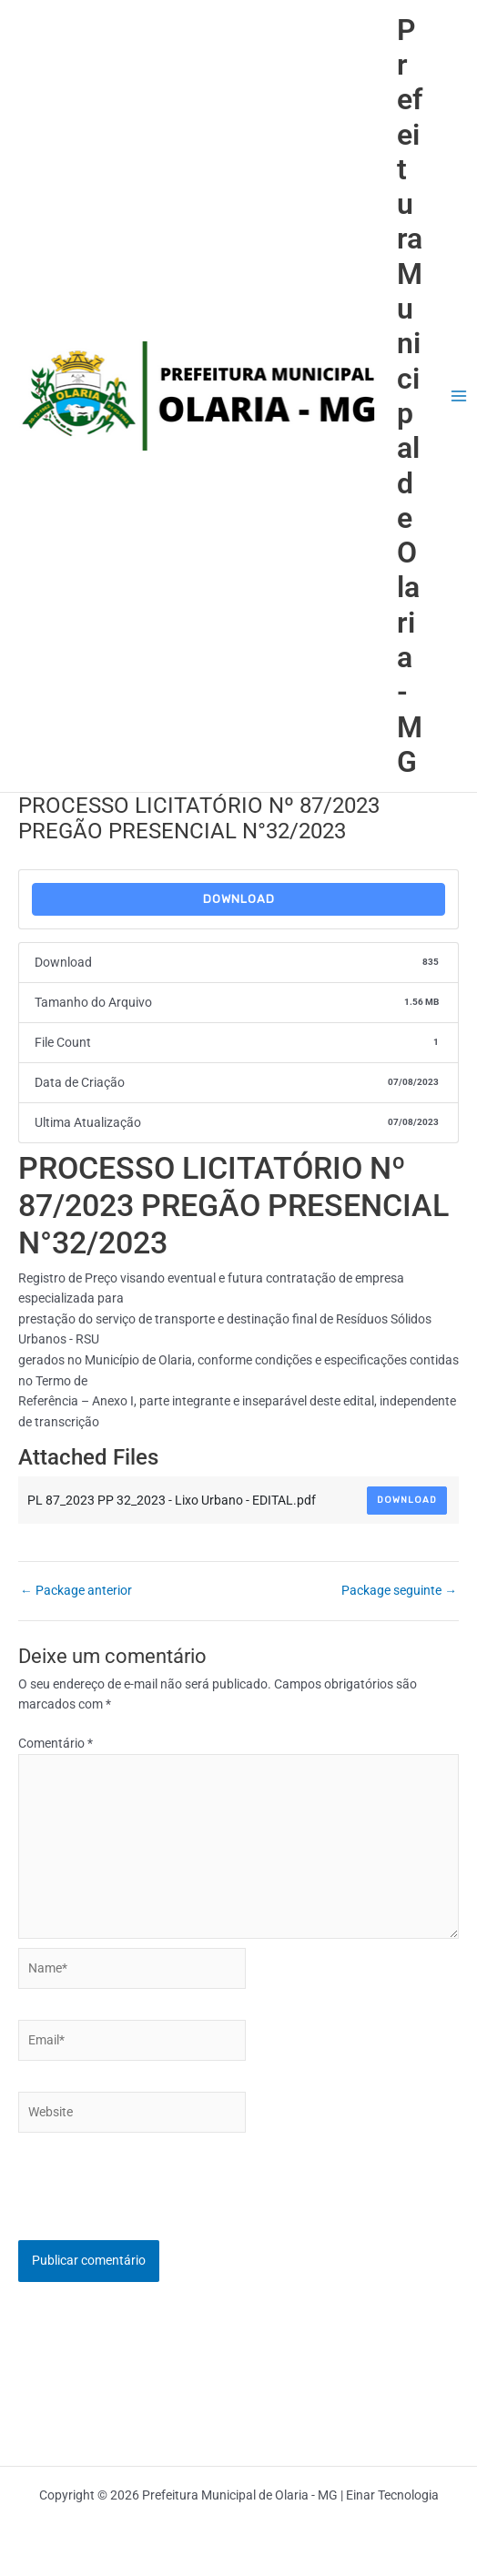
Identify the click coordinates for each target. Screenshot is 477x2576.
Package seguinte (399, 1591)
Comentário (55, 1743)
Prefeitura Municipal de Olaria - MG (409, 396)
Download (239, 899)
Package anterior (76, 1591)
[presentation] (156, 2204)
